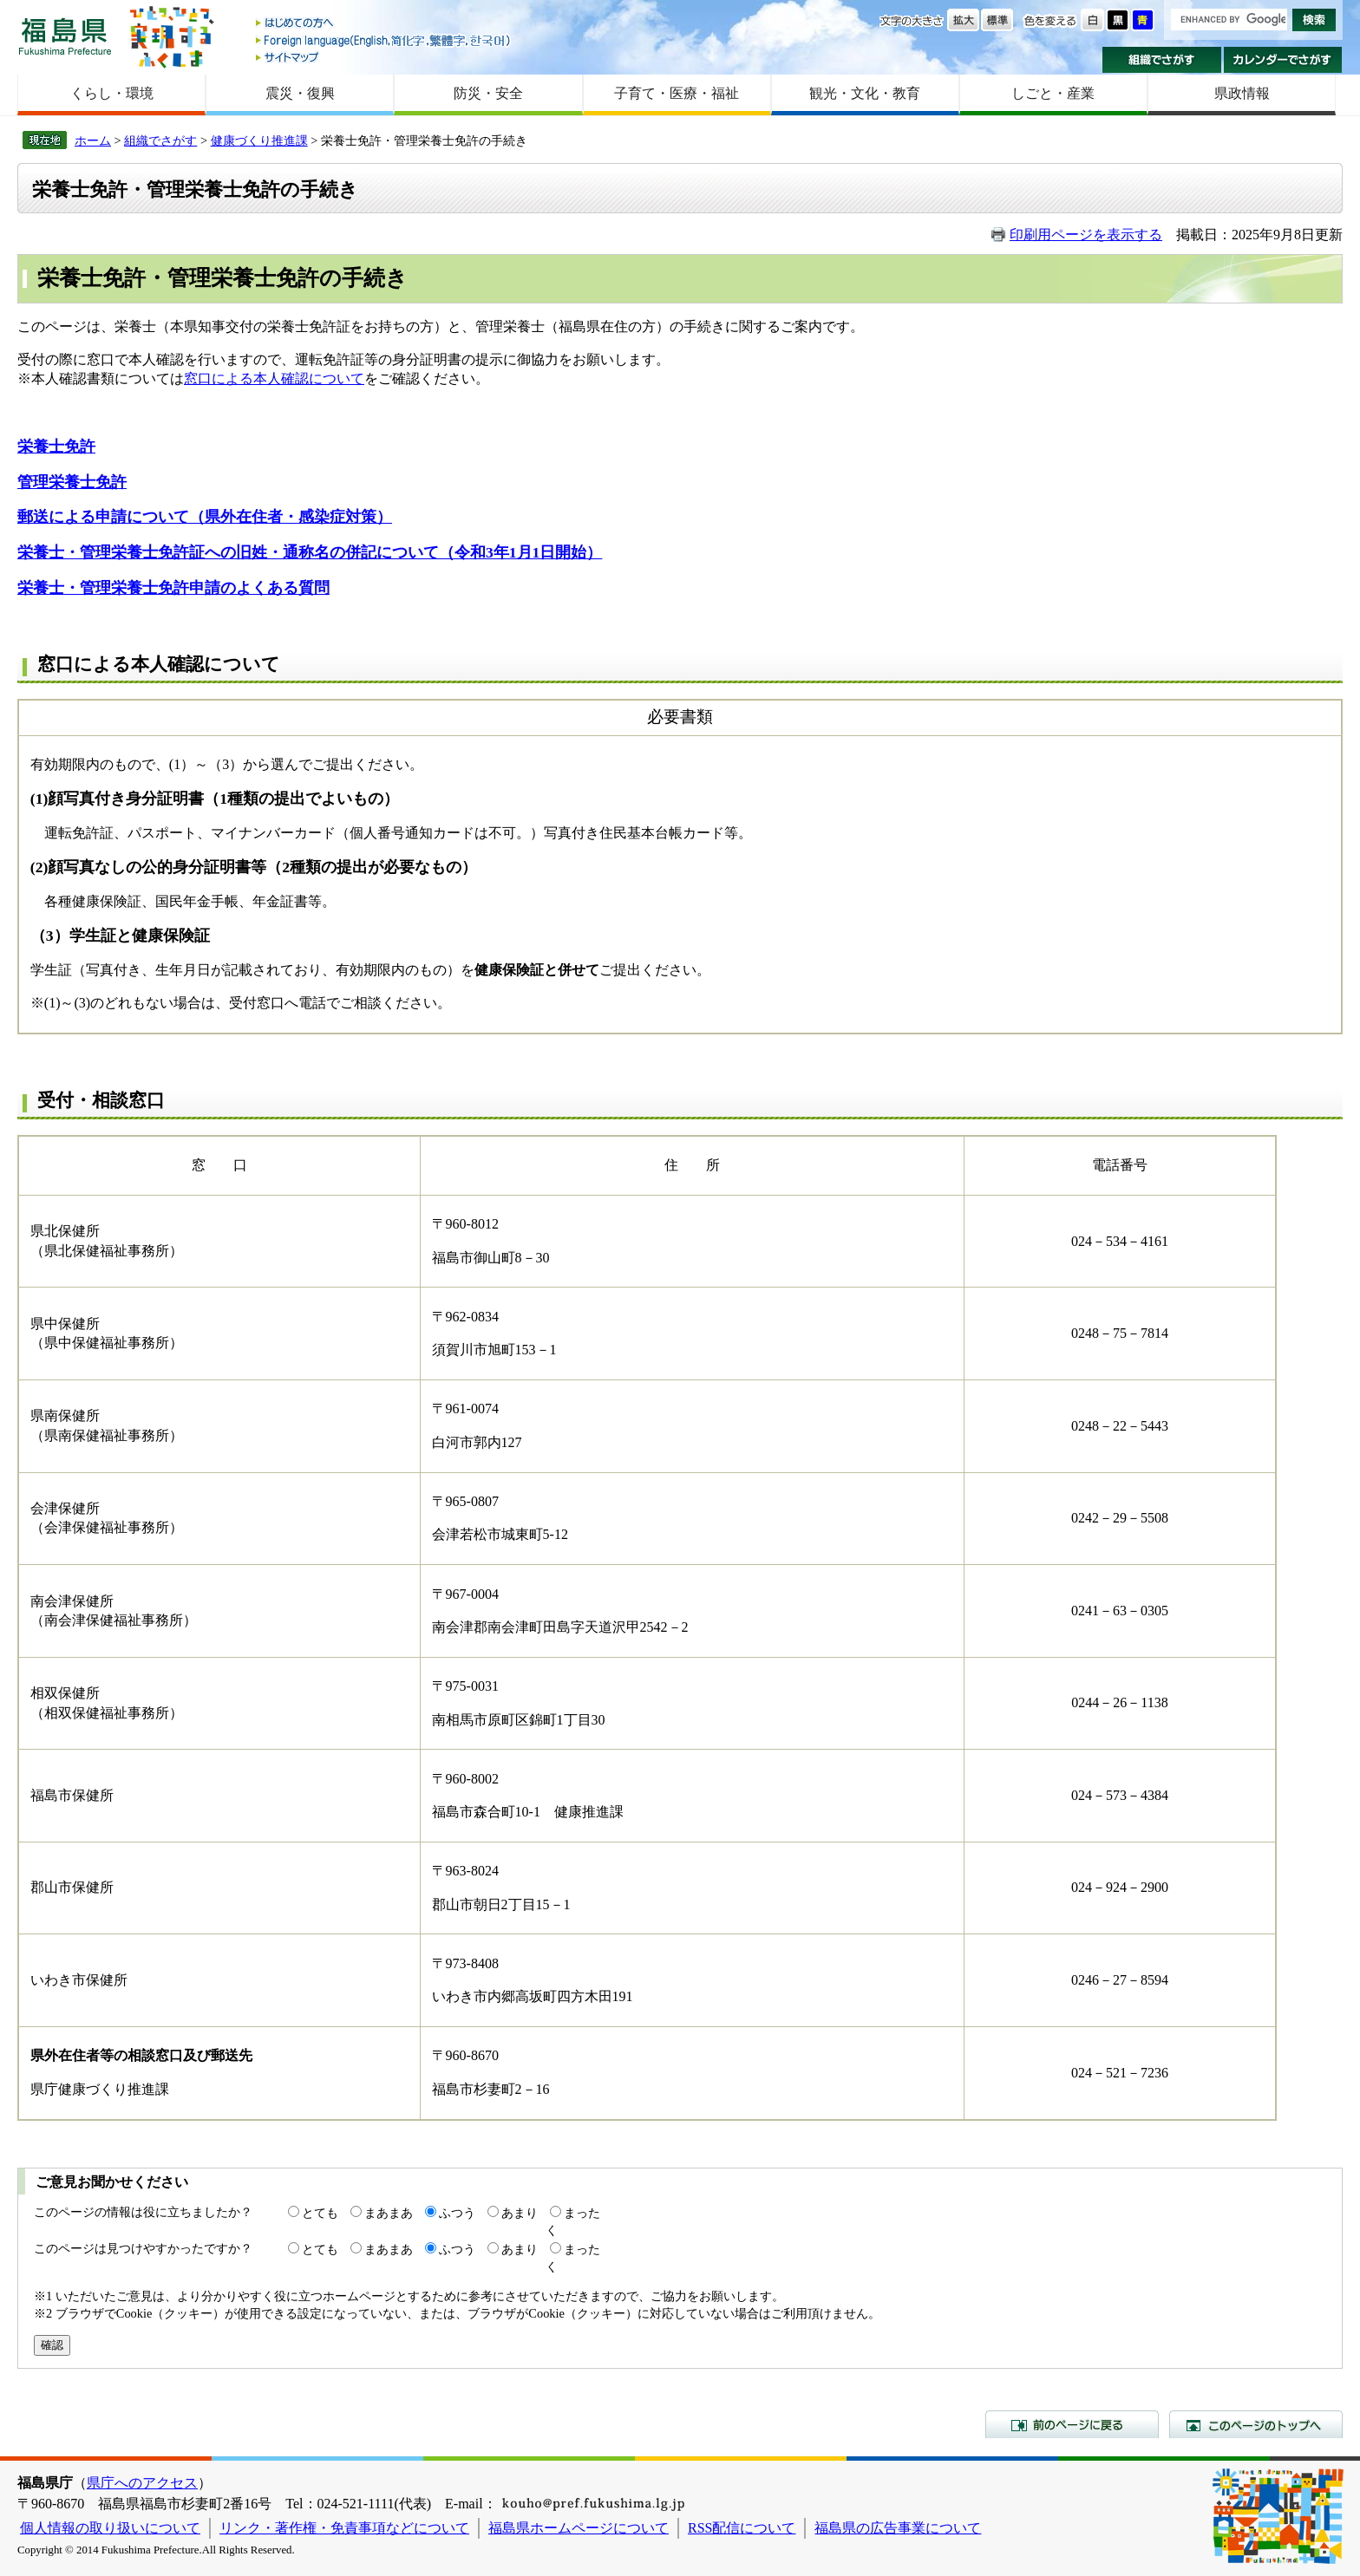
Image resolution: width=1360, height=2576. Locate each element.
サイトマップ (384, 57)
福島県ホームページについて (578, 2528)
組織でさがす (1161, 60)
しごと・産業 (1053, 93)
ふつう (457, 2213)
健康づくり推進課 (259, 140)
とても (320, 2213)
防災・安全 (488, 93)
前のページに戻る (1072, 2424)
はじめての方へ (384, 24)
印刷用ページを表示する (1086, 234)
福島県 (65, 36)
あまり (519, 2213)
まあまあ (388, 2213)
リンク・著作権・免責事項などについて (344, 2528)
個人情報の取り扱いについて (110, 2528)
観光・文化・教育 (864, 93)
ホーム (93, 140)
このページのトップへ (1256, 2424)
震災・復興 (300, 93)
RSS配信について (741, 2528)
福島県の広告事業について (897, 2528)
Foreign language (384, 40)
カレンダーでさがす (1283, 60)
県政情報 (1242, 93)
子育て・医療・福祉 (676, 93)
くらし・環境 (112, 93)
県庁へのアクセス (142, 2482)
